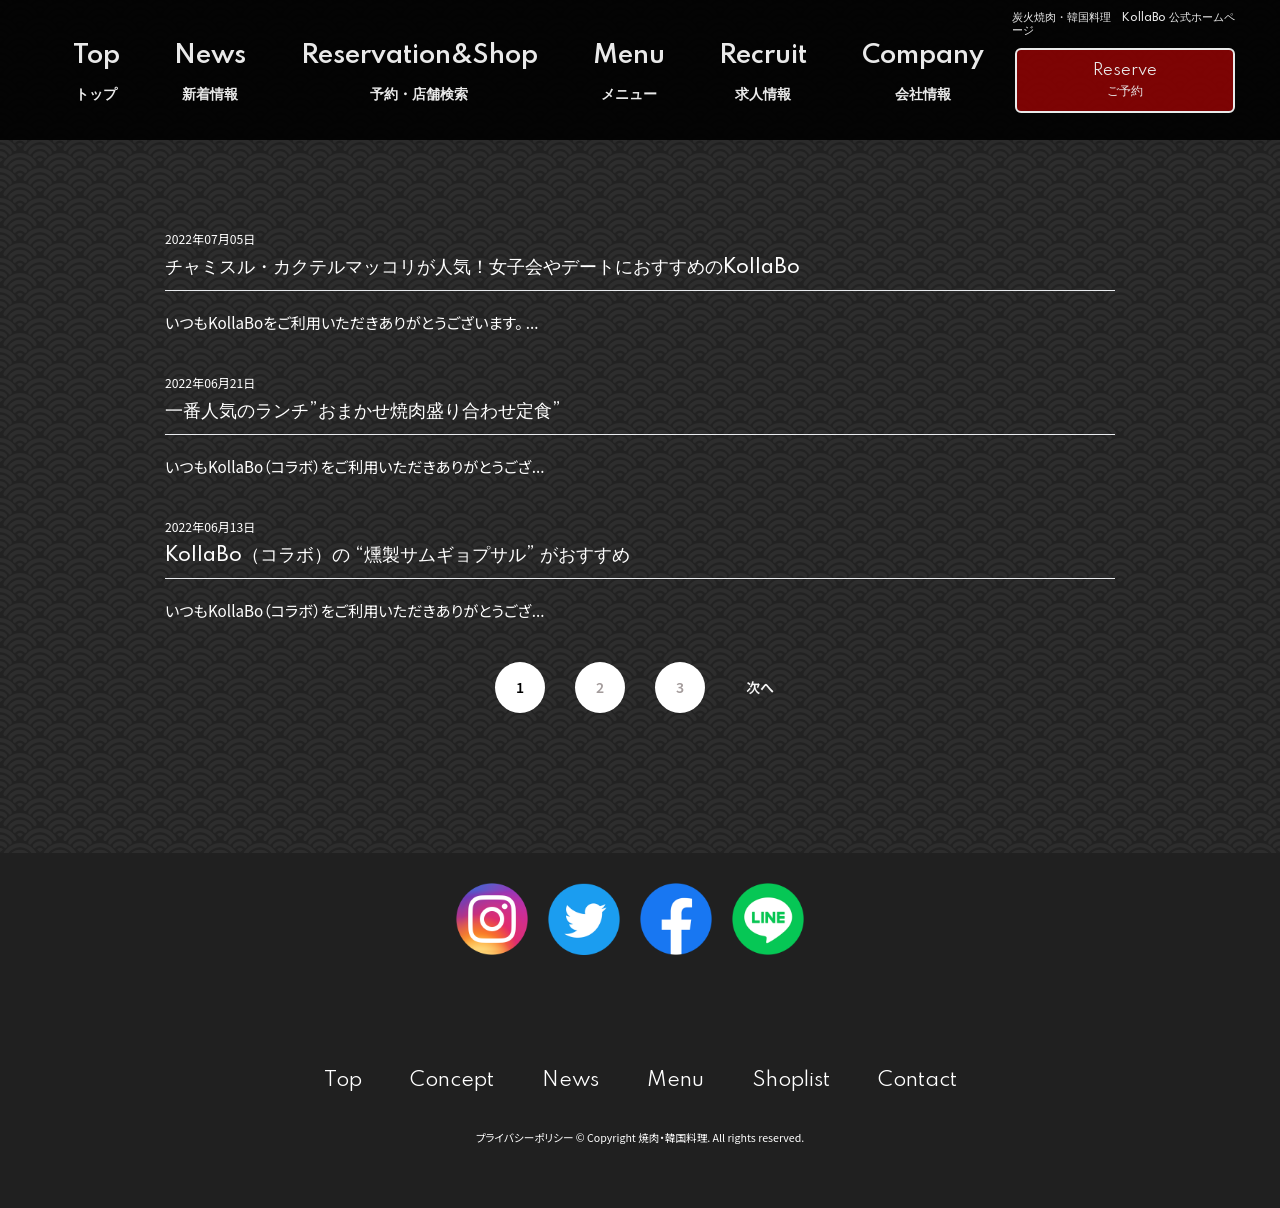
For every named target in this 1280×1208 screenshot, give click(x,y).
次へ (760, 687)
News (210, 72)
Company (923, 72)
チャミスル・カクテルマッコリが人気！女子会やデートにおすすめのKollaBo (482, 267)
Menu (629, 72)
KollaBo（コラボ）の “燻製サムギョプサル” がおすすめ (397, 555)
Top (96, 72)
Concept (452, 1080)
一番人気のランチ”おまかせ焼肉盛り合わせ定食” (363, 411)
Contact (917, 1080)
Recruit (763, 72)
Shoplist (791, 1080)
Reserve (1125, 81)
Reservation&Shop (419, 72)
